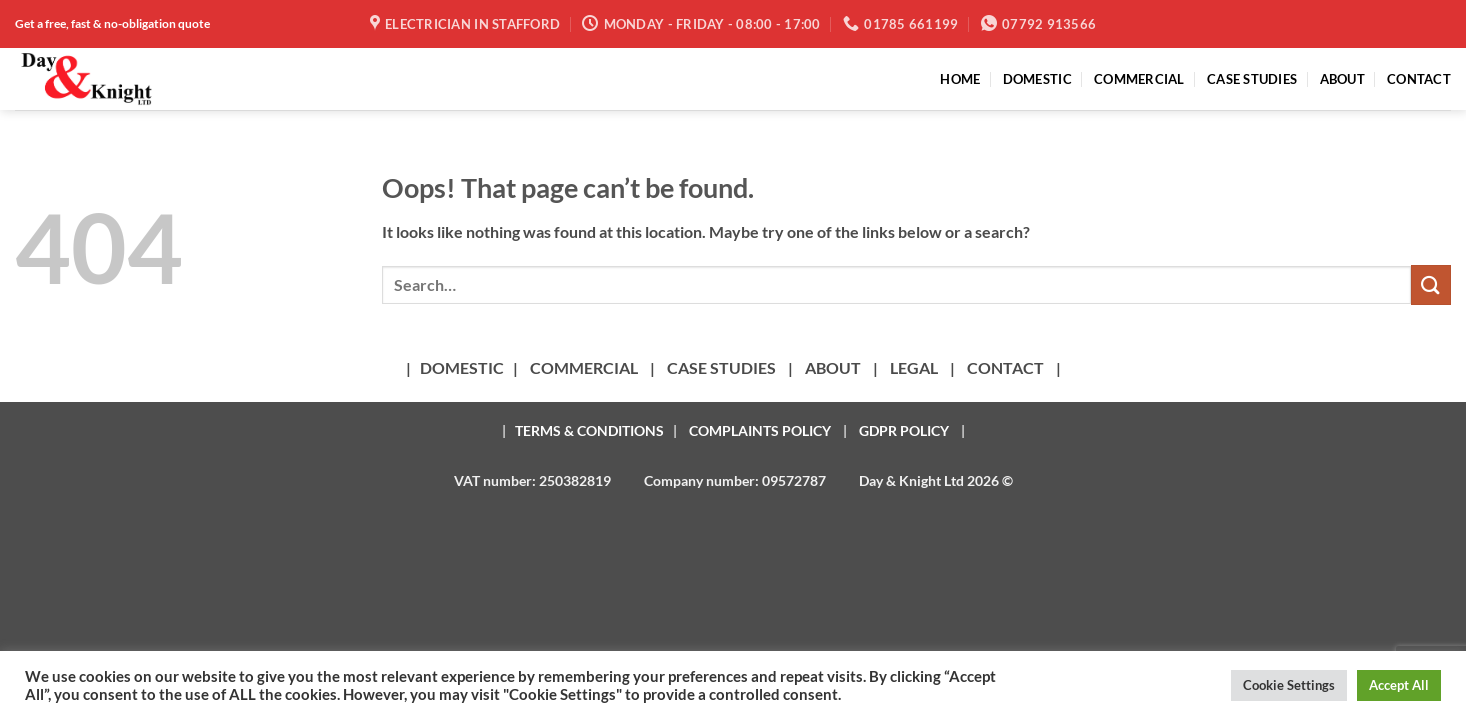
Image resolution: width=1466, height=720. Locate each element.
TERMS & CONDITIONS (589, 430)
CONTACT (1419, 79)
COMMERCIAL (1139, 79)
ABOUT (1342, 79)
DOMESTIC (1037, 79)
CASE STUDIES (1252, 79)
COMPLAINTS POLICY (760, 430)
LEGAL (914, 367)
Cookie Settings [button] (1289, 685)
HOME (960, 79)
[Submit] (1431, 284)
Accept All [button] (1399, 685)
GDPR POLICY (904, 430)
